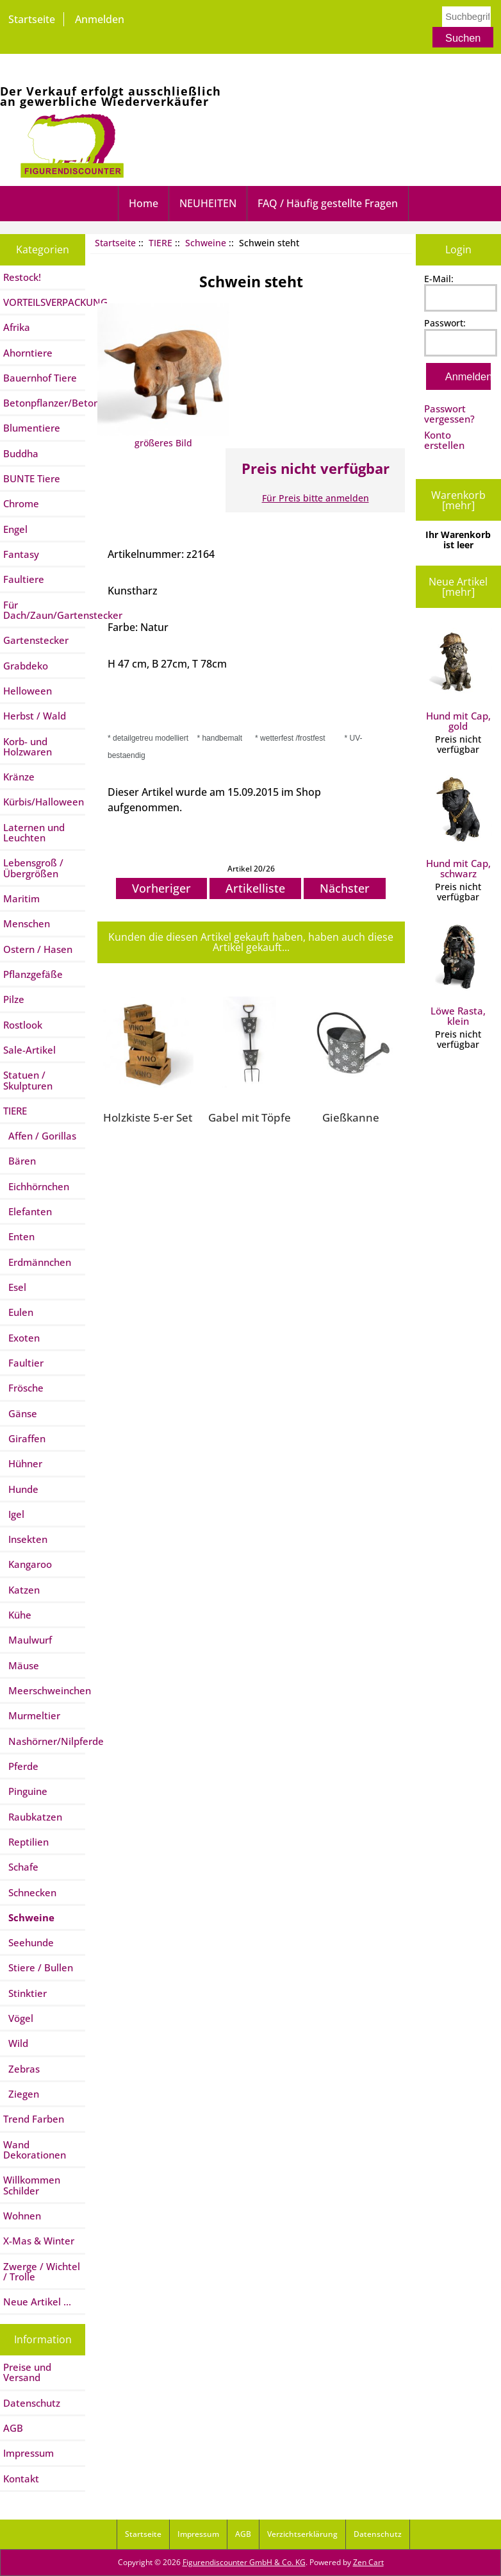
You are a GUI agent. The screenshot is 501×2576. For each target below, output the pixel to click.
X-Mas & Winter (38, 2240)
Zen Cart (368, 2562)
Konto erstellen (444, 439)
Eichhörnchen (36, 1186)
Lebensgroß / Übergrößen (33, 867)
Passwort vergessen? (449, 413)
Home (143, 203)
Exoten (21, 1337)
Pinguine (25, 1791)
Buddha (20, 453)
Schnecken (29, 1892)
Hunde (20, 1489)
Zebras (21, 2068)
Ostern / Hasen (37, 949)
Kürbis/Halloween (43, 801)
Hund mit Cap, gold (458, 680)
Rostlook (22, 1024)
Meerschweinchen (44, 1690)
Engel (15, 529)
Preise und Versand (27, 2372)
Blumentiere (31, 427)
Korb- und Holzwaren (27, 746)
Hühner (22, 1463)
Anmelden (99, 19)
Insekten (25, 1539)
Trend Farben (33, 2118)
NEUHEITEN (207, 203)
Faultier (23, 1362)
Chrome (21, 503)
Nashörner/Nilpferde (44, 1741)
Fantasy (21, 554)
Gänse (20, 1413)
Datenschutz (31, 2402)
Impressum (28, 2452)
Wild (15, 2043)
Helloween (27, 690)
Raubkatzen (32, 1816)
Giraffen (24, 1438)
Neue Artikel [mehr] (458, 587)
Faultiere (23, 579)
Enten (19, 1236)
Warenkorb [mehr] (458, 500)
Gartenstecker (36, 640)
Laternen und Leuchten (34, 832)
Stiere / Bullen (38, 1967)
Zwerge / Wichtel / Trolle (41, 2271)
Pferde (20, 1766)
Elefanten (27, 1211)
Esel (14, 1287)
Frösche (23, 1387)
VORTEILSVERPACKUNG (44, 302)
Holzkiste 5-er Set (147, 1117)
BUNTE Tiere (31, 478)
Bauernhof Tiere (40, 377)
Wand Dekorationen (34, 2149)
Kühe (17, 1614)
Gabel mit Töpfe (249, 1117)
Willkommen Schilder (31, 2184)
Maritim (21, 898)
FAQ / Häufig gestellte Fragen (328, 203)
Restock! (22, 277)
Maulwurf (27, 1639)
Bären (19, 1160)
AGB (13, 2427)
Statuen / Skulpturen (28, 1079)
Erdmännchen (37, 1262)
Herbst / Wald (34, 715)
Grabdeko (25, 665)
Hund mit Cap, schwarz (458, 827)
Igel (13, 1514)
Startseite (31, 19)
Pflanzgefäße (33, 974)
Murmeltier (31, 1715)
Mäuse (21, 1665)
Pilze (13, 999)
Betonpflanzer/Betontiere (44, 402)
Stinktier (25, 1993)
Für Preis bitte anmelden (315, 498)
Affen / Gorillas (39, 1135)
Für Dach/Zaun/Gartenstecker (44, 609)
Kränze (19, 776)
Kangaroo (27, 1564)
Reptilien (26, 1841)
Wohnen (22, 2215)
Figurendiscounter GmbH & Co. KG (244, 2562)
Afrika (16, 327)
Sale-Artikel (29, 1049)
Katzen (21, 1589)
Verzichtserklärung (302, 2534)
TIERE (160, 243)
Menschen (26, 923)
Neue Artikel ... (37, 2301)
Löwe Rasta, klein (458, 975)
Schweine (205, 243)
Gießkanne (350, 1117)
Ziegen (21, 2093)
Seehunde (28, 1942)
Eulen (18, 1312)
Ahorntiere (28, 352)
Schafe (20, 1866)
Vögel (18, 2018)
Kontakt (21, 2478)
